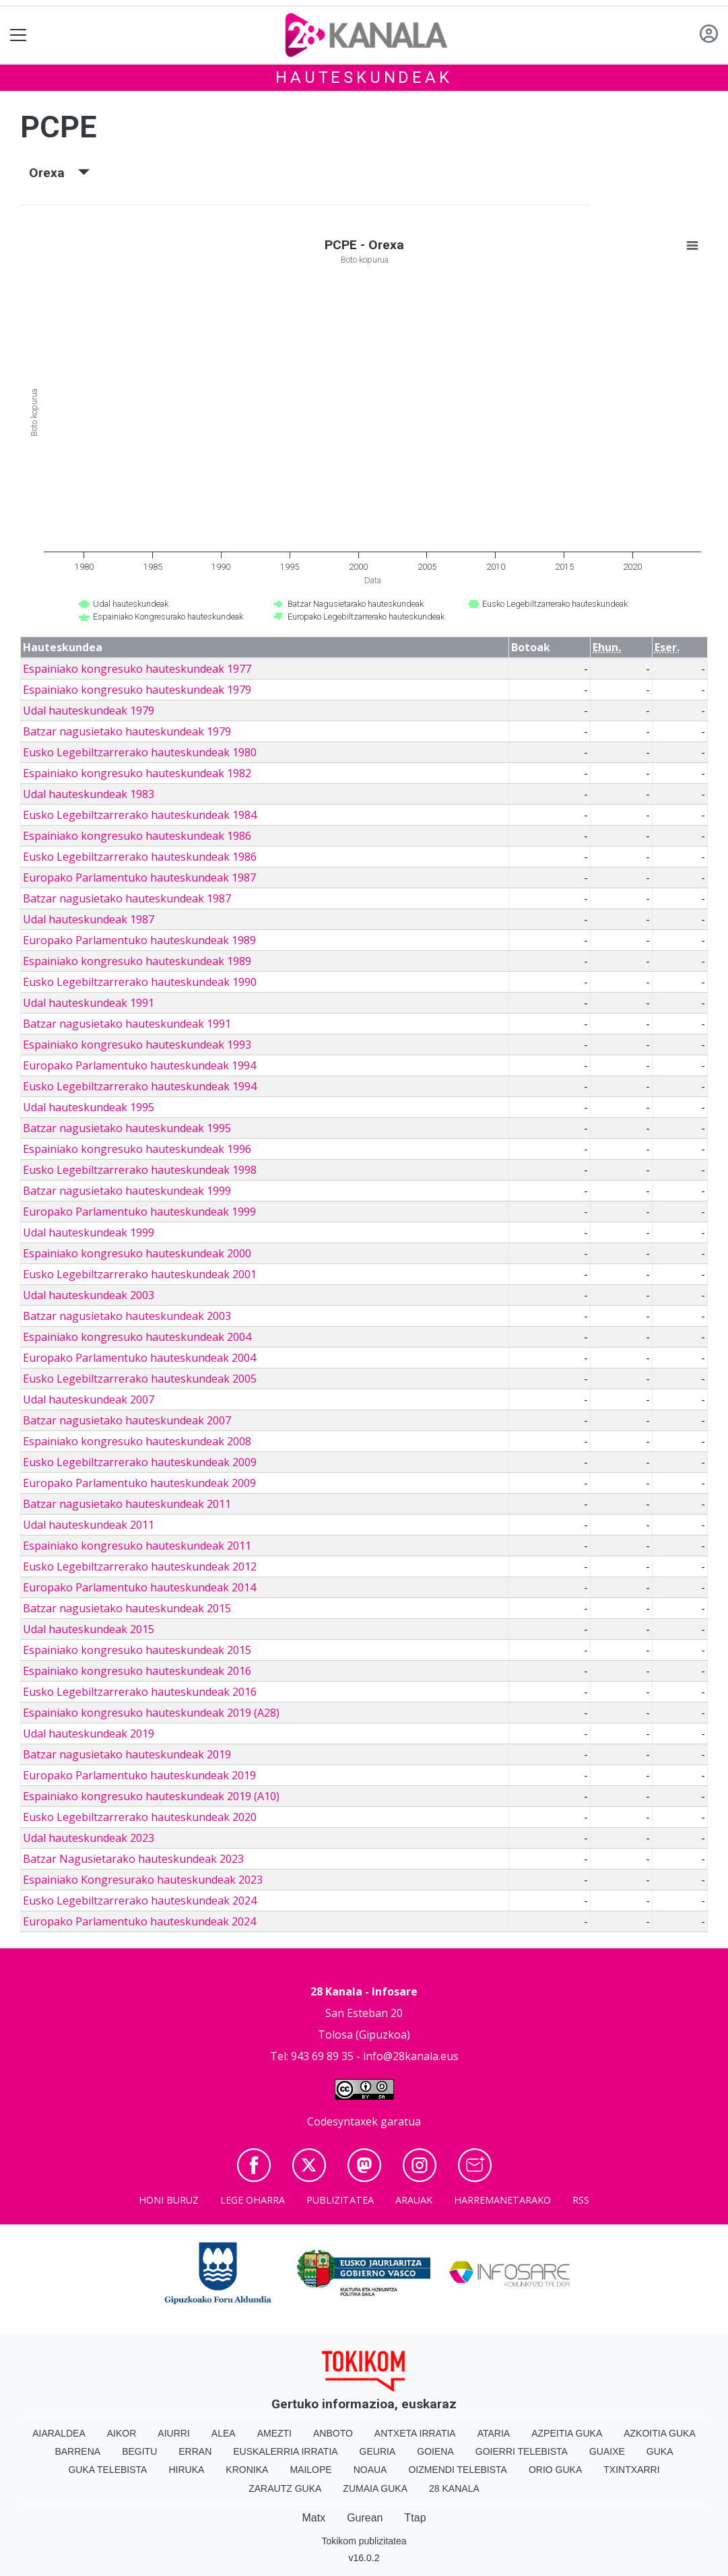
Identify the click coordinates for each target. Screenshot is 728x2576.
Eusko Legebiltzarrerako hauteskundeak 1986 (140, 856)
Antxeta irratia (415, 2433)
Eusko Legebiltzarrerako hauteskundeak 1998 (140, 1169)
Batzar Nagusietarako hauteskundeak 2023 (133, 1858)
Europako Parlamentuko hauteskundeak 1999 (139, 1211)
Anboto (333, 2433)
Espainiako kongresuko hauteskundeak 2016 (137, 1670)
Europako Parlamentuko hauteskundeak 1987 (139, 877)
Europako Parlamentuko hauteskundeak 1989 (139, 940)
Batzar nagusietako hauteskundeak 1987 (127, 898)
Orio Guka (555, 2469)
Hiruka (186, 2469)
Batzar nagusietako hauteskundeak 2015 (127, 1608)
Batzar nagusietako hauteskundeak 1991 (127, 1023)
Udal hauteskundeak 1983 (88, 794)
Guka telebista (107, 2469)
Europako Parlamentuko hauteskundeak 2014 (139, 1587)
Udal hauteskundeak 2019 (88, 1733)
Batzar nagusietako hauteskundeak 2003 (127, 1316)
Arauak (413, 2199)
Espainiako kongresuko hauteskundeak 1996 (137, 1149)
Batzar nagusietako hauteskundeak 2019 (127, 1754)
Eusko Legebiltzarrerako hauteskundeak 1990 (140, 982)
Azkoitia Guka (660, 2433)
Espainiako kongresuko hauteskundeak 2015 (137, 1650)
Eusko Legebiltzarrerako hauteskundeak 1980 (140, 752)
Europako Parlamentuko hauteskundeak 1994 (139, 1065)
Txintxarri (631, 2469)
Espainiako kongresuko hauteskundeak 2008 (137, 1441)
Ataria (493, 2433)
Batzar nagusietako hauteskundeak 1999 (127, 1190)
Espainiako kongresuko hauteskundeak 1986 (137, 835)
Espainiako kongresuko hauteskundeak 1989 (137, 961)
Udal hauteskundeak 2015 (88, 1629)
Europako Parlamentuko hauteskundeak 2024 (139, 1921)
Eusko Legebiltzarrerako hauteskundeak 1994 (140, 1086)
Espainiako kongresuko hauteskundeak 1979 (137, 689)
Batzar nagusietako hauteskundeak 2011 (127, 1503)
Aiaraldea (59, 2433)
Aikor (122, 2433)
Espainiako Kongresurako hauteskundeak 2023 (143, 1879)
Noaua (370, 2469)
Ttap (415, 2517)
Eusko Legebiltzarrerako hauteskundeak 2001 (140, 1274)
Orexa (59, 172)
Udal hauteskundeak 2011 (88, 1524)
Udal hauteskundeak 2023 (88, 1837)
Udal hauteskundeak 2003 (88, 1295)
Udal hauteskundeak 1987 (88, 919)
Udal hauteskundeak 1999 (88, 1232)
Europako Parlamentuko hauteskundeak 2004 (139, 1357)
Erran (194, 2451)
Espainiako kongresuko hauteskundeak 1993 (137, 1044)
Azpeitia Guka (566, 2433)
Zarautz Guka (285, 2488)
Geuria (378, 2451)
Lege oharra (252, 2199)
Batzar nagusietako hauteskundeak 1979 (127, 731)
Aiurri (173, 2433)
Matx (313, 2517)
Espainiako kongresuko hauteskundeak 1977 (137, 668)
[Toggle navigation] (18, 35)
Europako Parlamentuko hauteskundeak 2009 (139, 1483)
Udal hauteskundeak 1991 (88, 1002)
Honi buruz (169, 2199)
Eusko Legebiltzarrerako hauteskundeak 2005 (140, 1378)
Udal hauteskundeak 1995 (88, 1107)
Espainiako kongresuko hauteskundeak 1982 (137, 773)
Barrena (77, 2451)
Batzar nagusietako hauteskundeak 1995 (127, 1128)
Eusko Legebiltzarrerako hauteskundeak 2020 (140, 1817)
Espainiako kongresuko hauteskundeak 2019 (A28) (151, 1712)
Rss (580, 2199)
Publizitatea (340, 2199)
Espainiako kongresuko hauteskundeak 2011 (137, 1545)
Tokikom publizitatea (363, 2541)
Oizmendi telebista (457, 2469)
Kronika (247, 2469)
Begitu (139, 2451)
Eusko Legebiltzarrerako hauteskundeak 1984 (140, 814)
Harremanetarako (502, 2199)
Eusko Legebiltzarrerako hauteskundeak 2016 (140, 1691)
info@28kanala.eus (411, 2056)
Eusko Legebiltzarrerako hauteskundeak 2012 (140, 1566)
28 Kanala (454, 2488)
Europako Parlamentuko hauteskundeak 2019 (139, 1775)
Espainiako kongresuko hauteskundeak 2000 (137, 1253)
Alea (223, 2433)
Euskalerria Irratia (285, 2451)
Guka (660, 2451)
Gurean (365, 2517)
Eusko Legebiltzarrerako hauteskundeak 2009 (140, 1462)
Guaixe (607, 2451)
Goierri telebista (521, 2451)
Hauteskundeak (363, 77)
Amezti (274, 2433)
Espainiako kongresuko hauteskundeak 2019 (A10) (151, 1796)
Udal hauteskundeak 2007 (88, 1399)
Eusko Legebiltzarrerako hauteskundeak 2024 (140, 1900)
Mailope (310, 2469)
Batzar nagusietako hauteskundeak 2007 (127, 1420)
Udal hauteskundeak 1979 (88, 710)
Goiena (435, 2451)
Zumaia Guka (375, 2488)
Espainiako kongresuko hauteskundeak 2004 (137, 1336)
